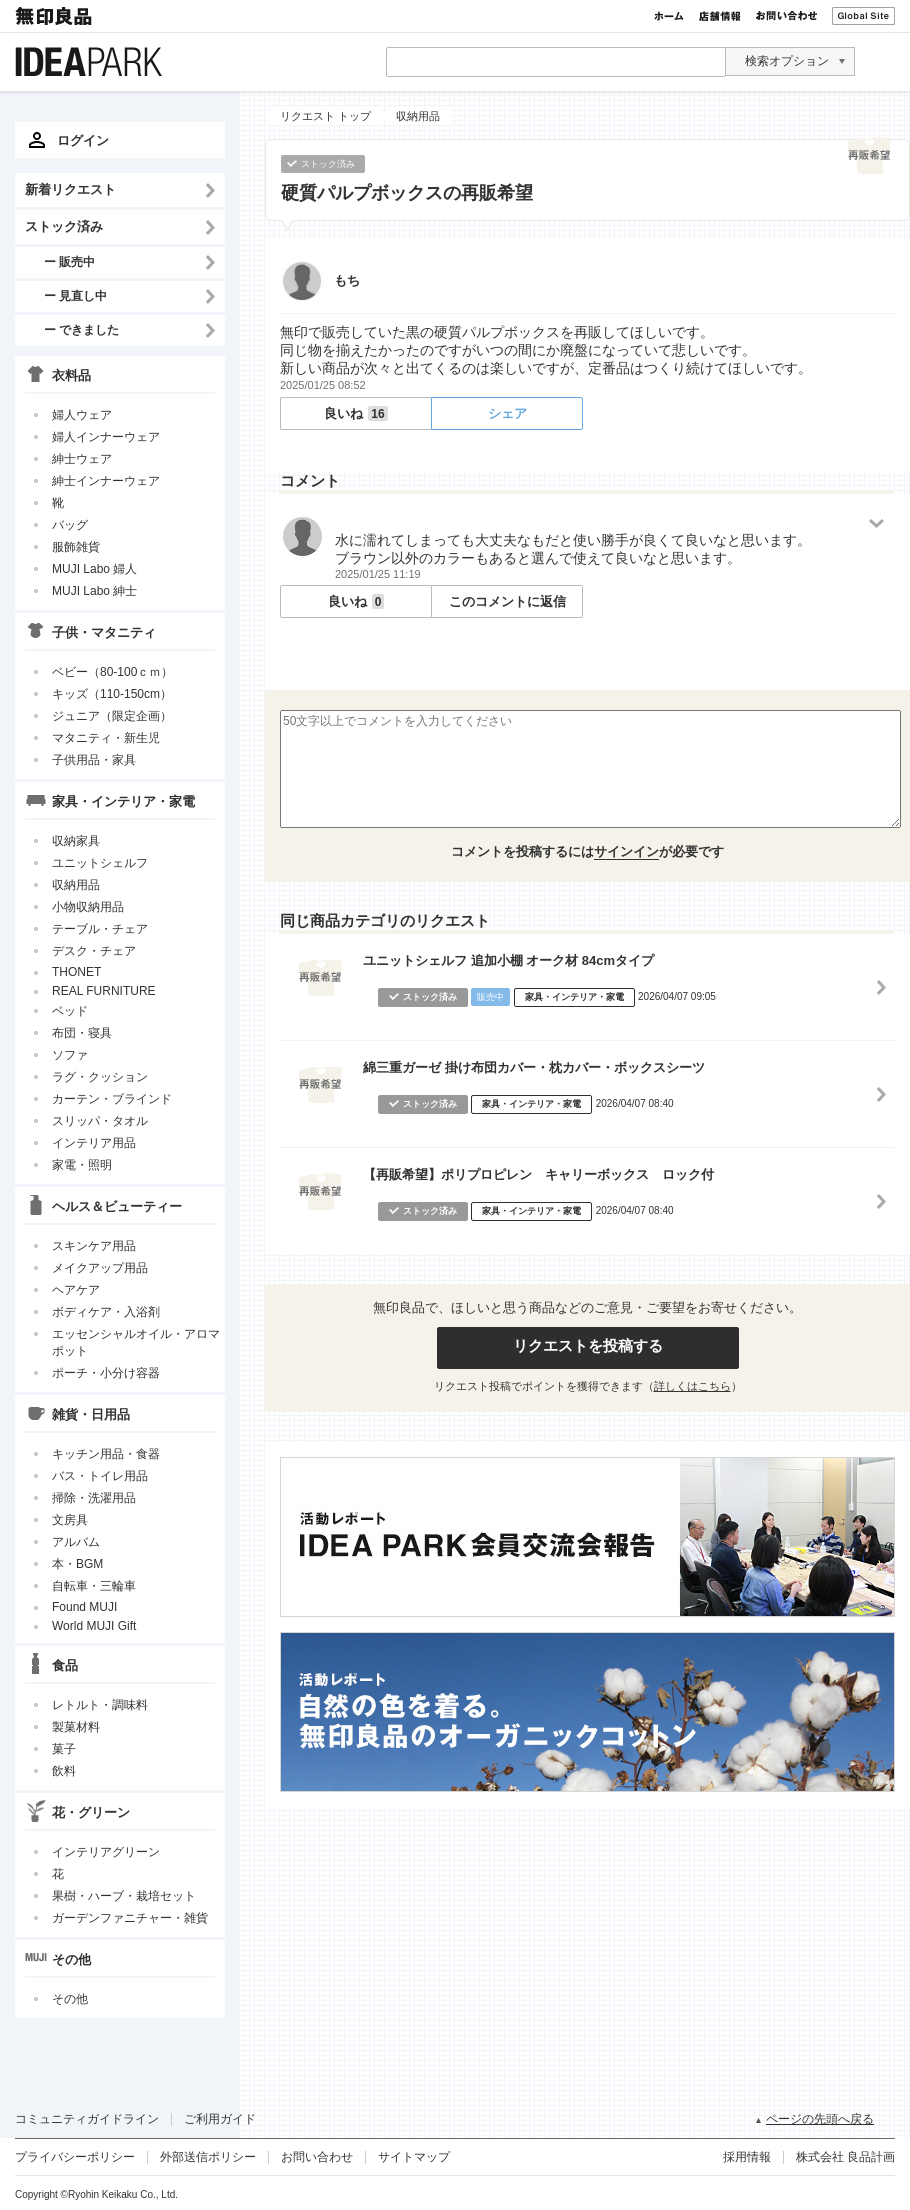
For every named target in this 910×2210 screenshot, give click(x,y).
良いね (355, 413)
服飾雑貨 (76, 547)
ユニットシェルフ (100, 863)
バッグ (70, 525)
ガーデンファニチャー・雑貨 (130, 1918)
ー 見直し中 (75, 295)
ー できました (81, 329)
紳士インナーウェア (106, 481)
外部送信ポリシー (208, 2157)
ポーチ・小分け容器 (106, 1373)
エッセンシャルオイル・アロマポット (136, 1342)
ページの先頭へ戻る (820, 2119)
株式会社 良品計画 (845, 2157)
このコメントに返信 (507, 601)
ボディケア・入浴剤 (106, 1312)
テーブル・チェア (100, 929)
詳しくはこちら (692, 1386)
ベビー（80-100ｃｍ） (112, 672)
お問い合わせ (786, 16)
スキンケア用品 (94, 1246)
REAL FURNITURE (104, 991)
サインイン (626, 851)
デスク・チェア (94, 951)
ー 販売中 (69, 261)
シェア (507, 413)
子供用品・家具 (94, 760)
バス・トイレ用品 (100, 1476)
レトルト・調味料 (100, 1705)
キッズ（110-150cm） (112, 694)
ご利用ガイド (220, 2119)
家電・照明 (82, 1165)
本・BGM (77, 1564)
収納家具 (76, 841)
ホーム (669, 16)
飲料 (64, 1771)
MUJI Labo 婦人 (94, 569)
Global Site (863, 16)
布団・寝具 (82, 1033)
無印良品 (55, 16)
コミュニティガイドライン (87, 2119)
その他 (70, 1999)
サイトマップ (414, 2157)
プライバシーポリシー (75, 2157)
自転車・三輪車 (94, 1586)
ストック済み (64, 226)
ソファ (70, 1055)
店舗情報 (720, 16)
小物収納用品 (88, 907)
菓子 (64, 1749)
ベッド (70, 1011)
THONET (76, 972)
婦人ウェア (82, 415)
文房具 (70, 1520)
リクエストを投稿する (588, 1345)
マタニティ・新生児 (106, 738)
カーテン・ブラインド (112, 1099)
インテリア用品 (94, 1143)
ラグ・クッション (100, 1077)
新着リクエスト (70, 189)
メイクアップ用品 (100, 1268)
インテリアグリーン (106, 1852)
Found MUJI (84, 1607)
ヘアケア (76, 1290)
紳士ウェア (82, 459)
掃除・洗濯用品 (94, 1498)
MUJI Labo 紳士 (94, 591)
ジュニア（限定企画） (112, 716)
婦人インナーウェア (106, 437)
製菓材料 (76, 1727)
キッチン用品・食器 (106, 1454)
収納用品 (76, 885)
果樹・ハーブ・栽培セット (124, 1896)
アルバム (76, 1542)
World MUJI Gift (94, 1626)
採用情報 (747, 2157)
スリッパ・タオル (100, 1121)
